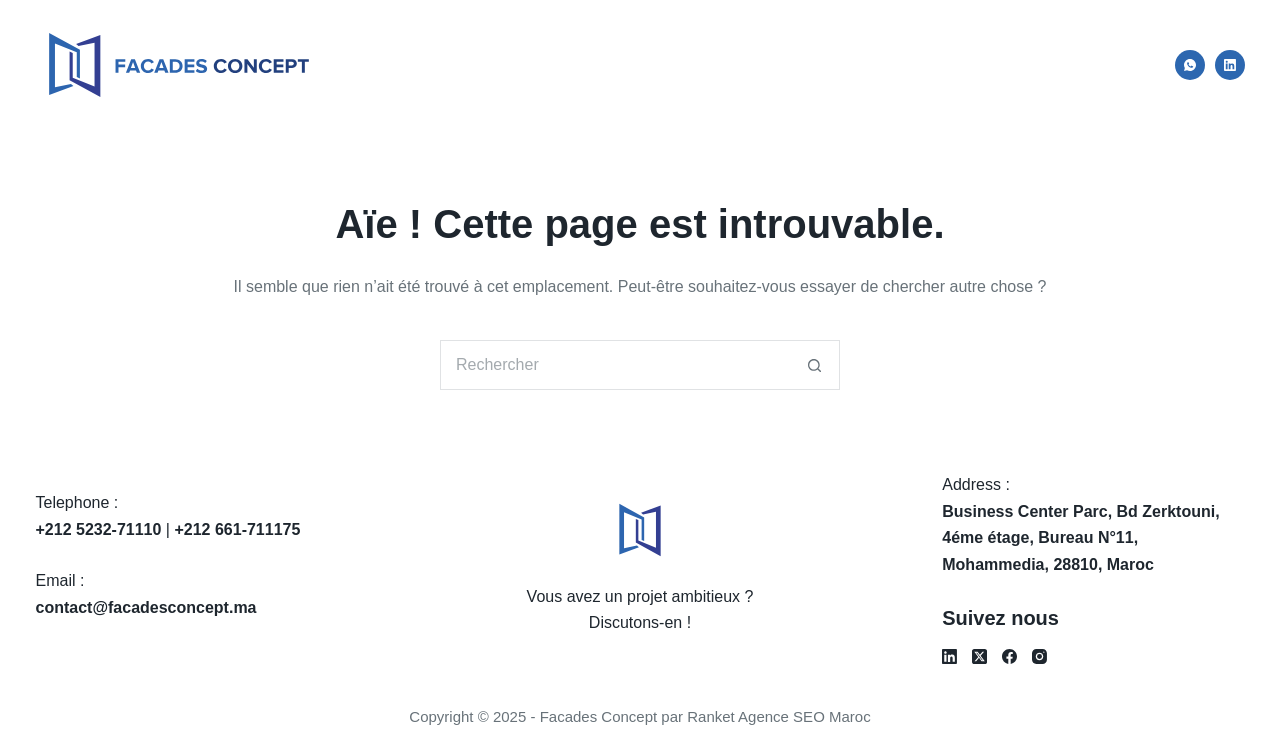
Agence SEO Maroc (804, 716)
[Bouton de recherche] (815, 365)
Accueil (719, 64)
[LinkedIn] (1230, 65)
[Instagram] (1039, 656)
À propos (816, 64)
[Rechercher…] (615, 365)
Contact (1106, 64)
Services (918, 64)
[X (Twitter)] (979, 656)
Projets (1015, 64)
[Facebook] (1009, 656)
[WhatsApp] (1190, 65)
